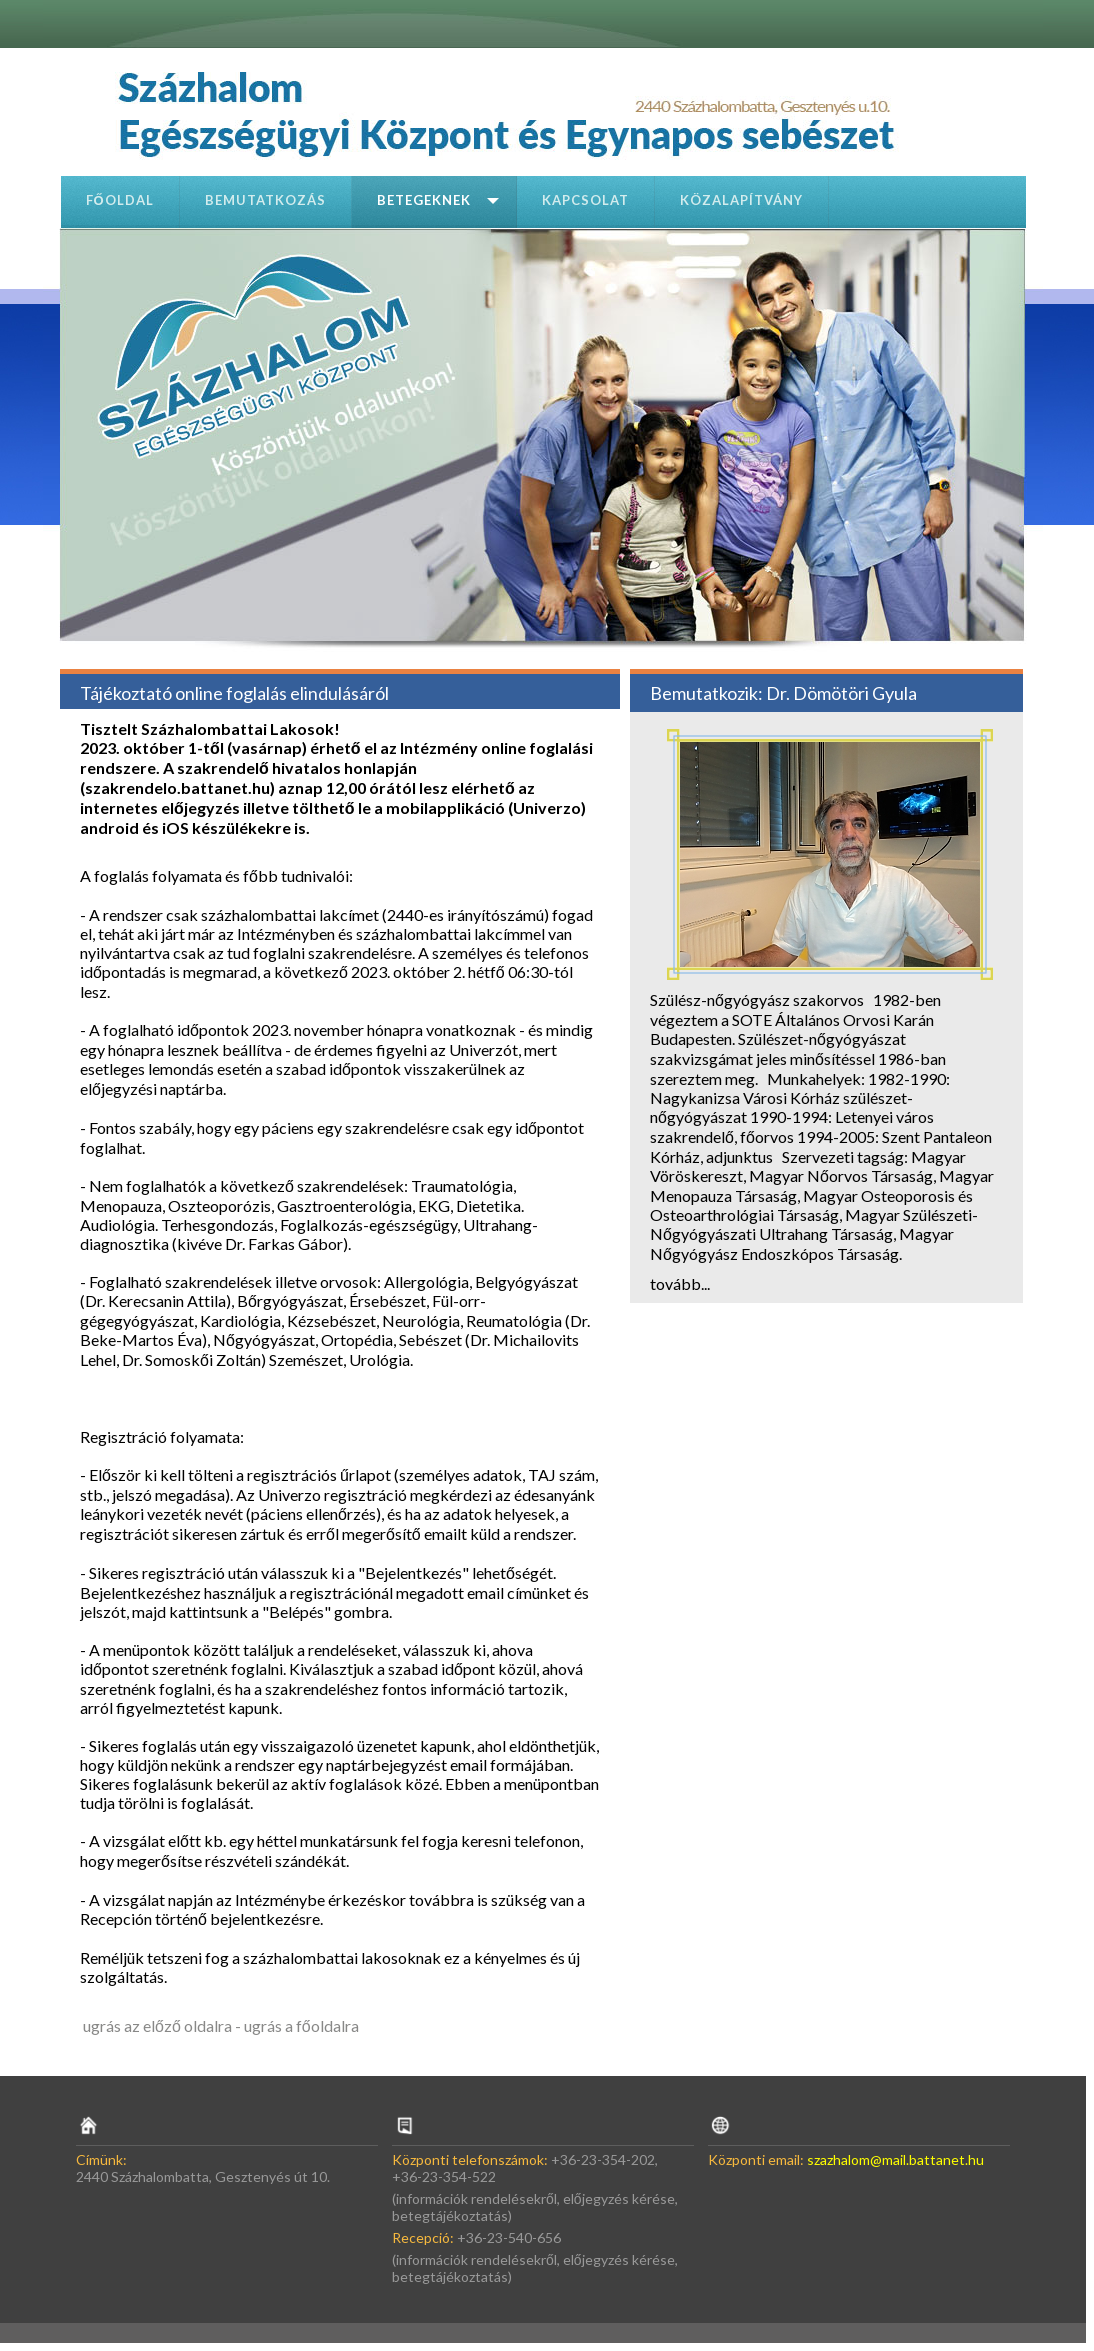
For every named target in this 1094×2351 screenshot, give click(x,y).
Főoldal (120, 200)
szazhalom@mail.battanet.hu (895, 2159)
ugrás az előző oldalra (157, 2025)
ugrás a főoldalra (301, 2025)
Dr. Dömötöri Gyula (841, 693)
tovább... (680, 1283)
